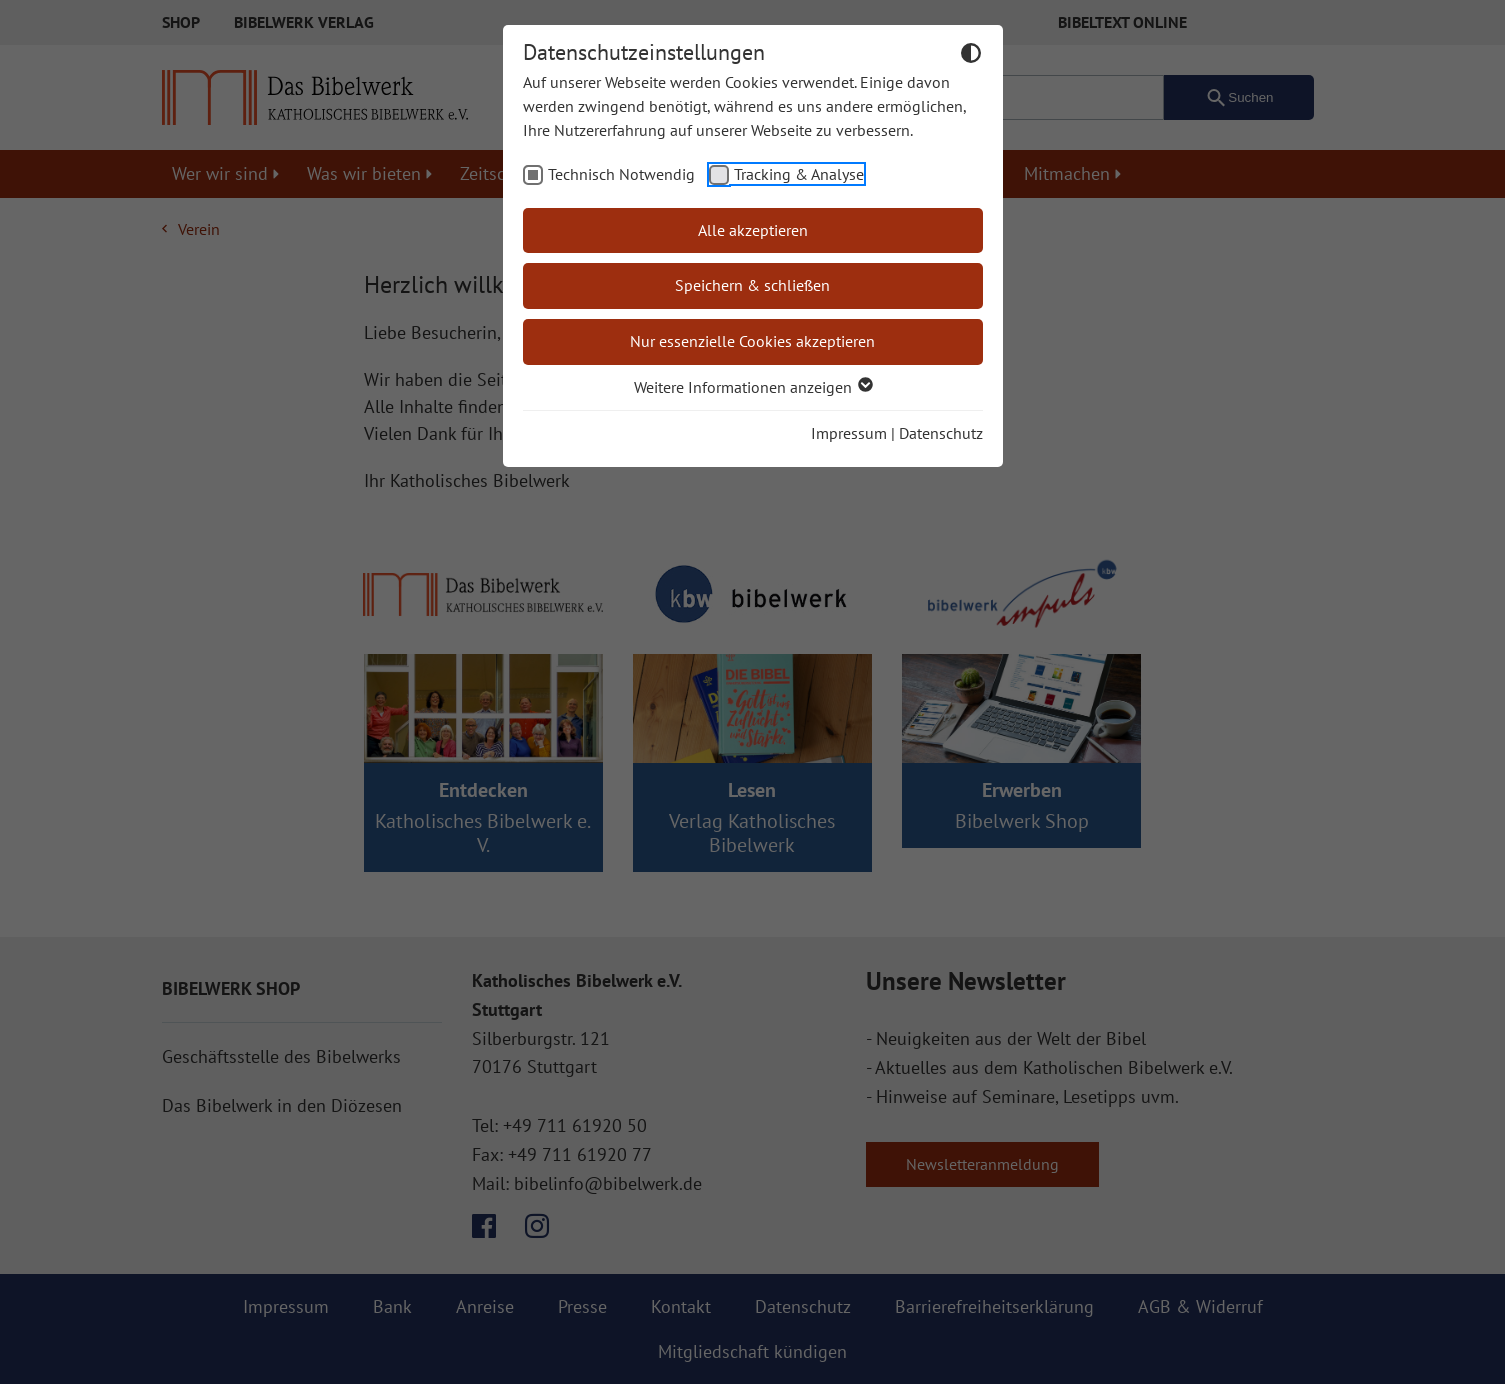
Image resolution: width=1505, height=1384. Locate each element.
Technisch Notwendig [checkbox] (621, 174)
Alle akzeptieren (753, 230)
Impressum (849, 433)
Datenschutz (941, 433)
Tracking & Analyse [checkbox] (799, 174)
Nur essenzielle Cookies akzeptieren (752, 341)
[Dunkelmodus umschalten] (971, 56)
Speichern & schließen (752, 285)
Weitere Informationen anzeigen (752, 387)
